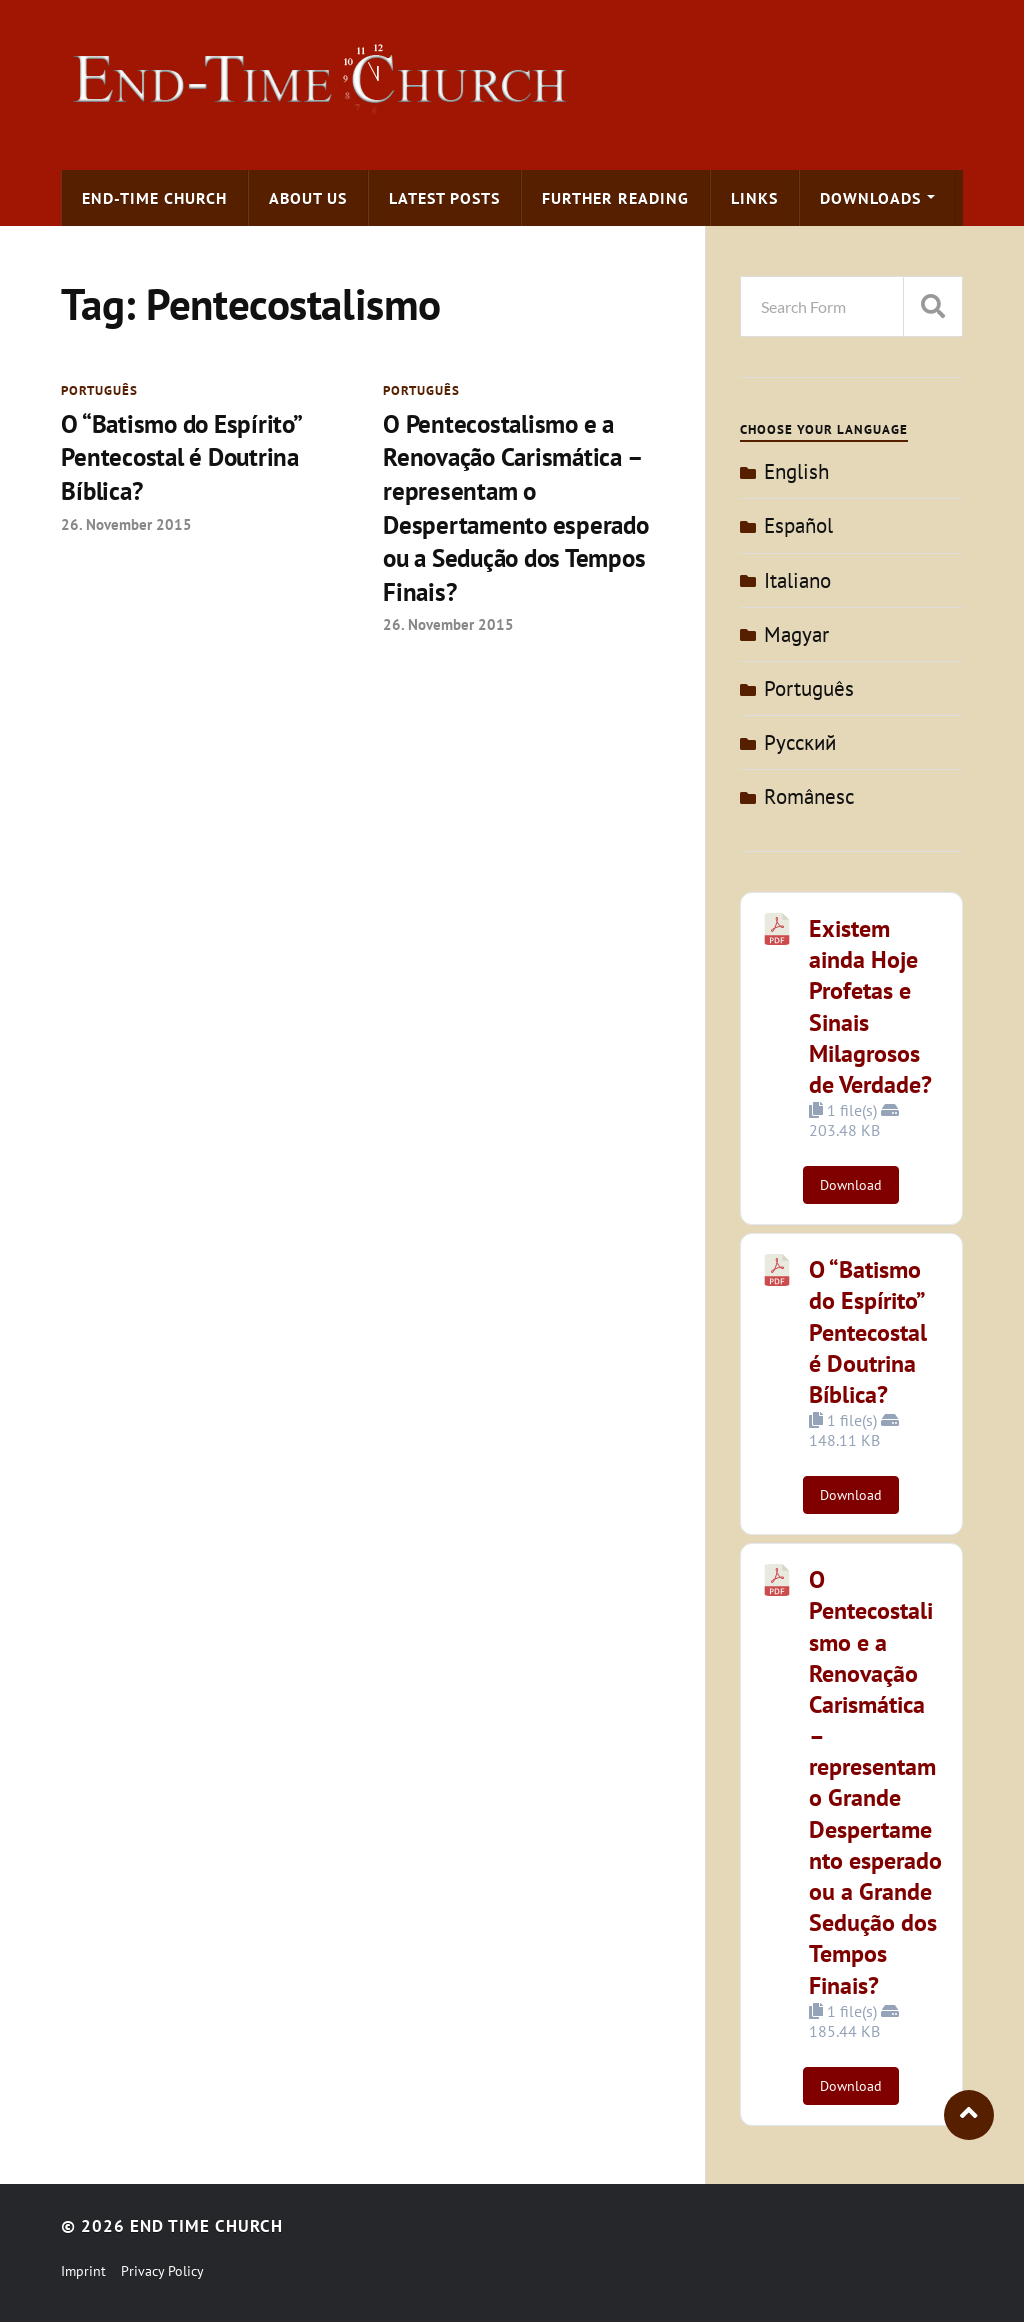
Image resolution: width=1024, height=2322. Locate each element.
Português (99, 390)
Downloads (870, 198)
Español (798, 525)
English (796, 471)
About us (308, 198)
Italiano (797, 580)
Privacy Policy (162, 2271)
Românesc (809, 796)
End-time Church (154, 198)
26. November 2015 (126, 526)
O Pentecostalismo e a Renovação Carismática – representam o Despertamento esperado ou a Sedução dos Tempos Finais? (522, 510)
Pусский (800, 742)
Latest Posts (444, 198)
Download (851, 1185)
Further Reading (615, 198)
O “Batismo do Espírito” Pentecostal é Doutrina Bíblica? (185, 459)
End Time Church (206, 2226)
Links (754, 198)
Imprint (83, 2271)
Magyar (796, 634)
